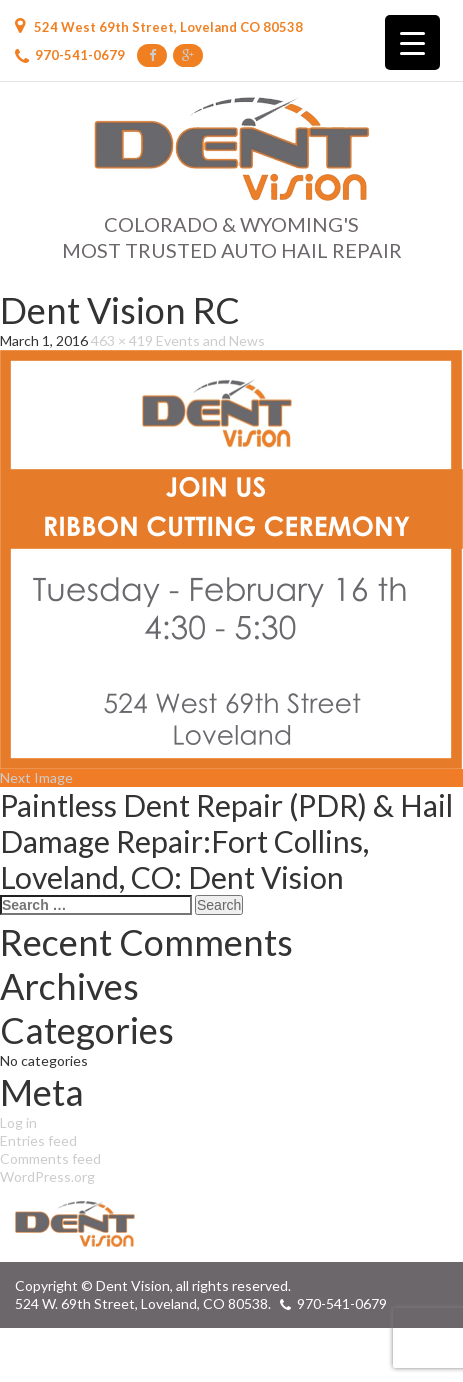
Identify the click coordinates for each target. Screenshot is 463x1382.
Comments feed (50, 1158)
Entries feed (38, 1140)
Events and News (210, 340)
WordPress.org (47, 1176)
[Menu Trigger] (412, 42)
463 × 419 (122, 340)
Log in (18, 1122)
